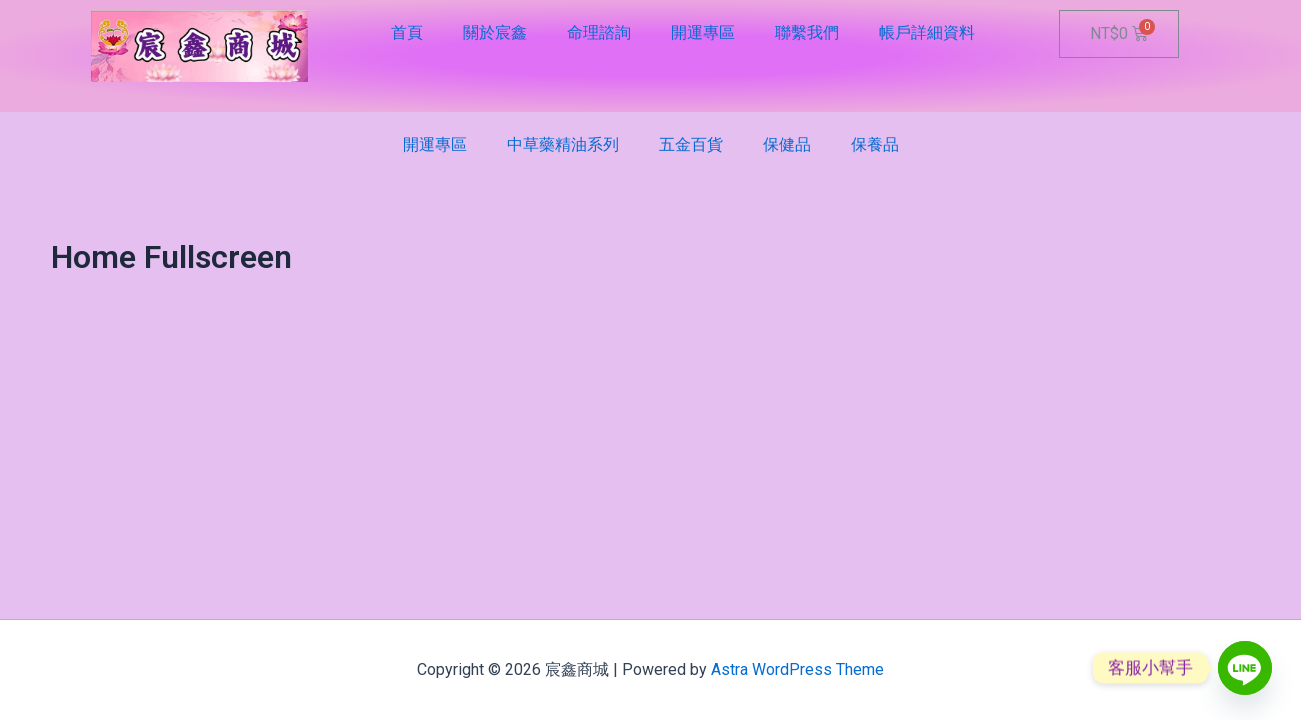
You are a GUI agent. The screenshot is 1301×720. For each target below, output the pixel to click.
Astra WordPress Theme (797, 669)
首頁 (407, 32)
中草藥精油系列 (563, 144)
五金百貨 (691, 144)
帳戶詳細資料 (927, 32)
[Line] (1245, 668)
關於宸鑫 (495, 32)
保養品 (875, 144)
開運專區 (703, 32)
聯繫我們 (807, 32)
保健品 (787, 144)
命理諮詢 (599, 32)
